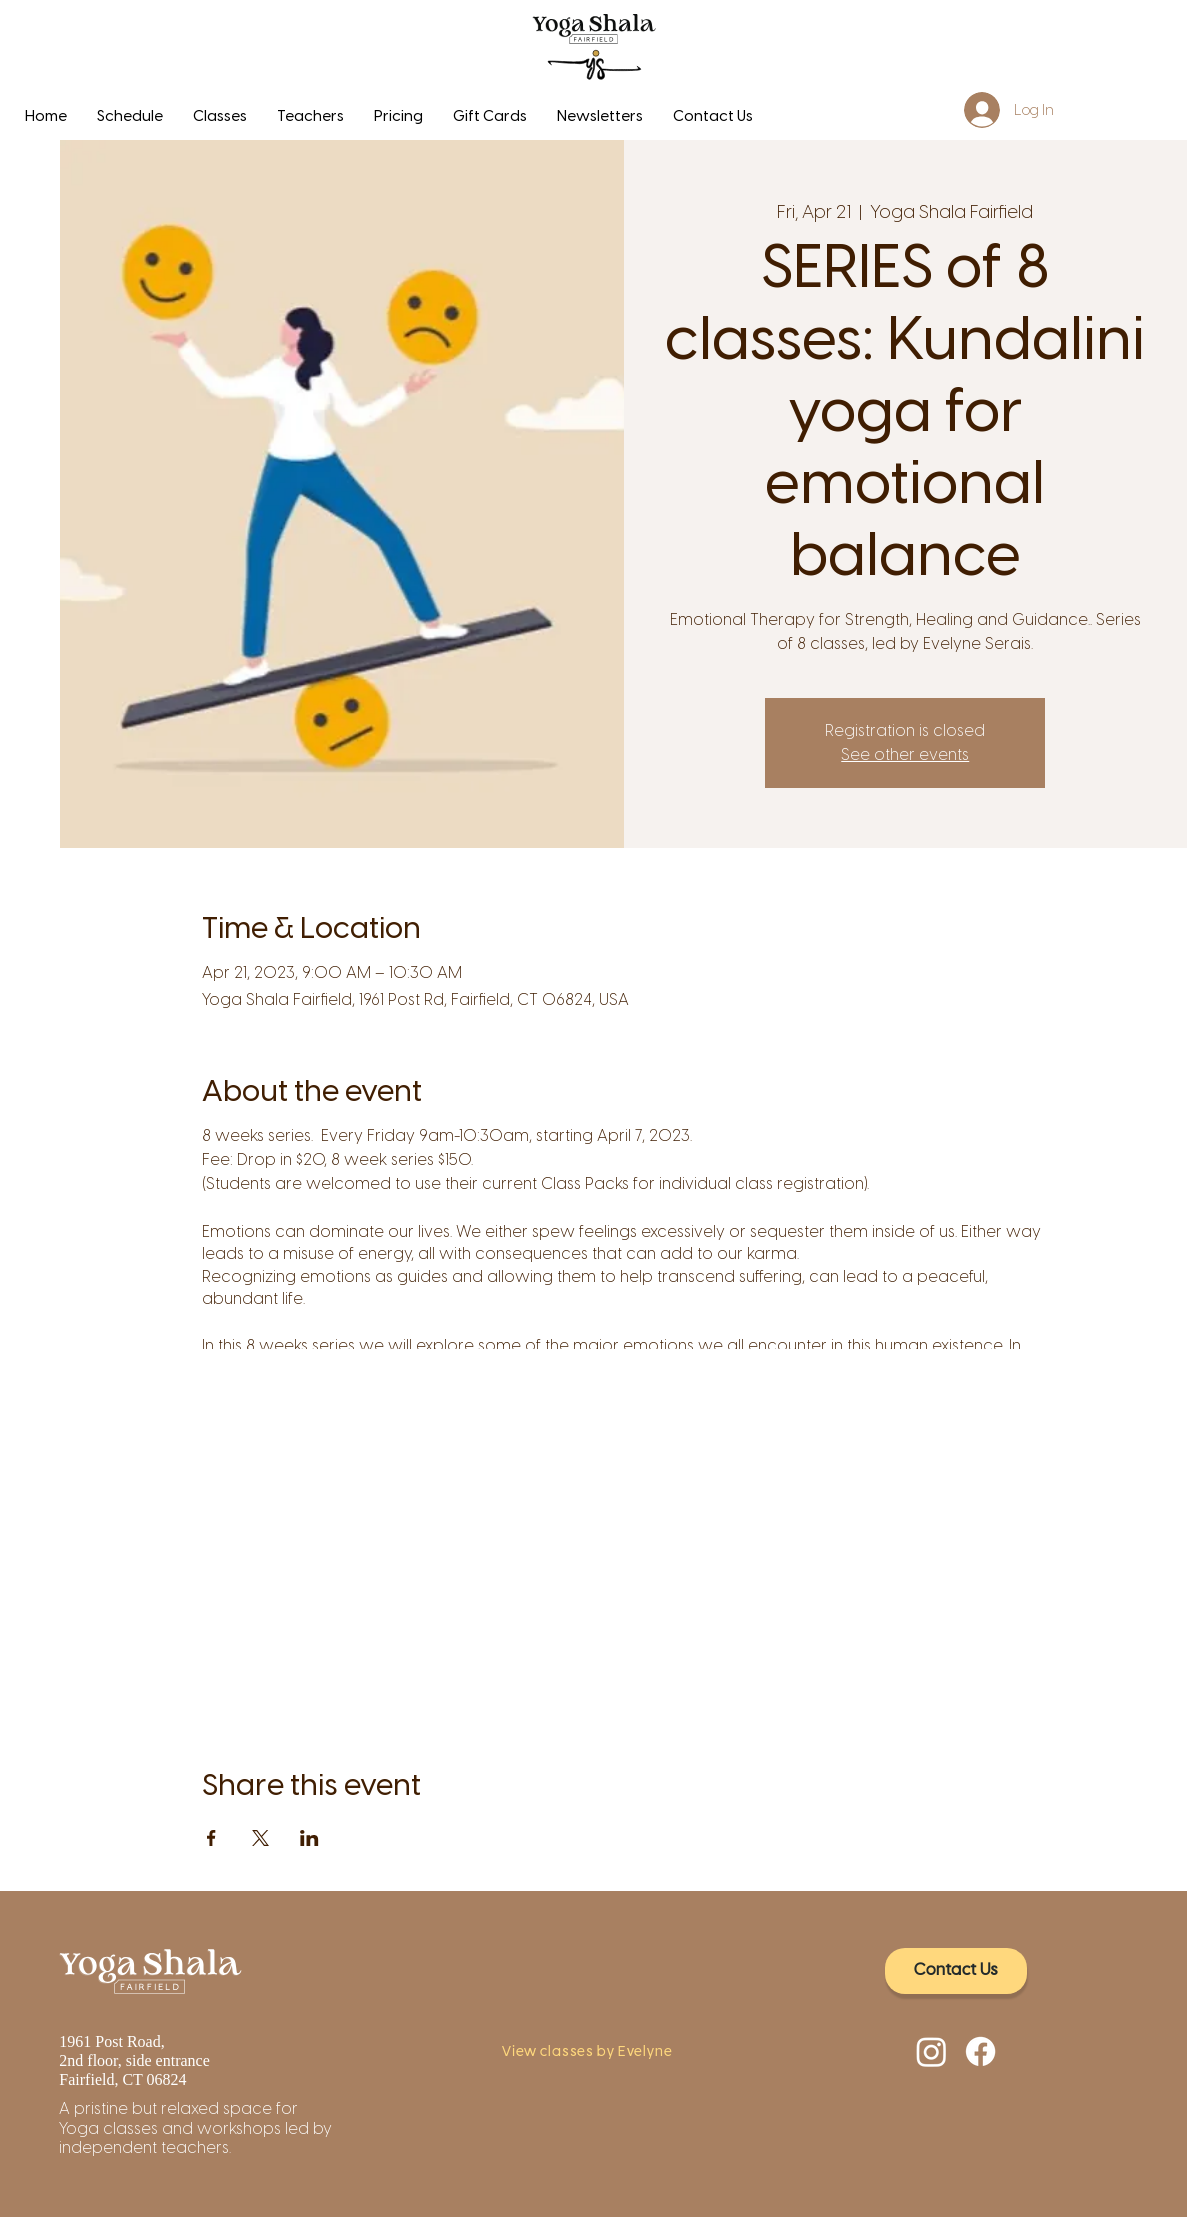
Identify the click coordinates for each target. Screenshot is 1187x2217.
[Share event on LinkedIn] (309, 1838)
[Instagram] (931, 2051)
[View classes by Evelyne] (593, 2053)
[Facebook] (980, 2051)
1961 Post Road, (113, 2041)
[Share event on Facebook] (211, 1838)
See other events (905, 754)
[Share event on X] (260, 1838)
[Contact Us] (956, 1971)
